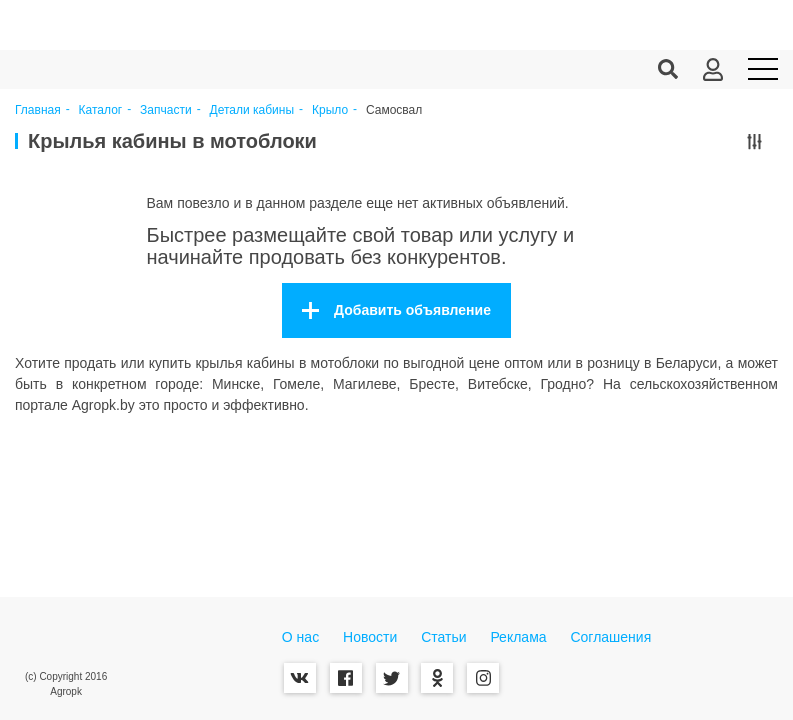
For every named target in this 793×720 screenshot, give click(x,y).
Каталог (101, 110)
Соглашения (610, 637)
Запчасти (166, 110)
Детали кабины (252, 110)
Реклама (518, 637)
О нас (300, 637)
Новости (370, 637)
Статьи (443, 637)
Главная (38, 110)
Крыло (330, 110)
